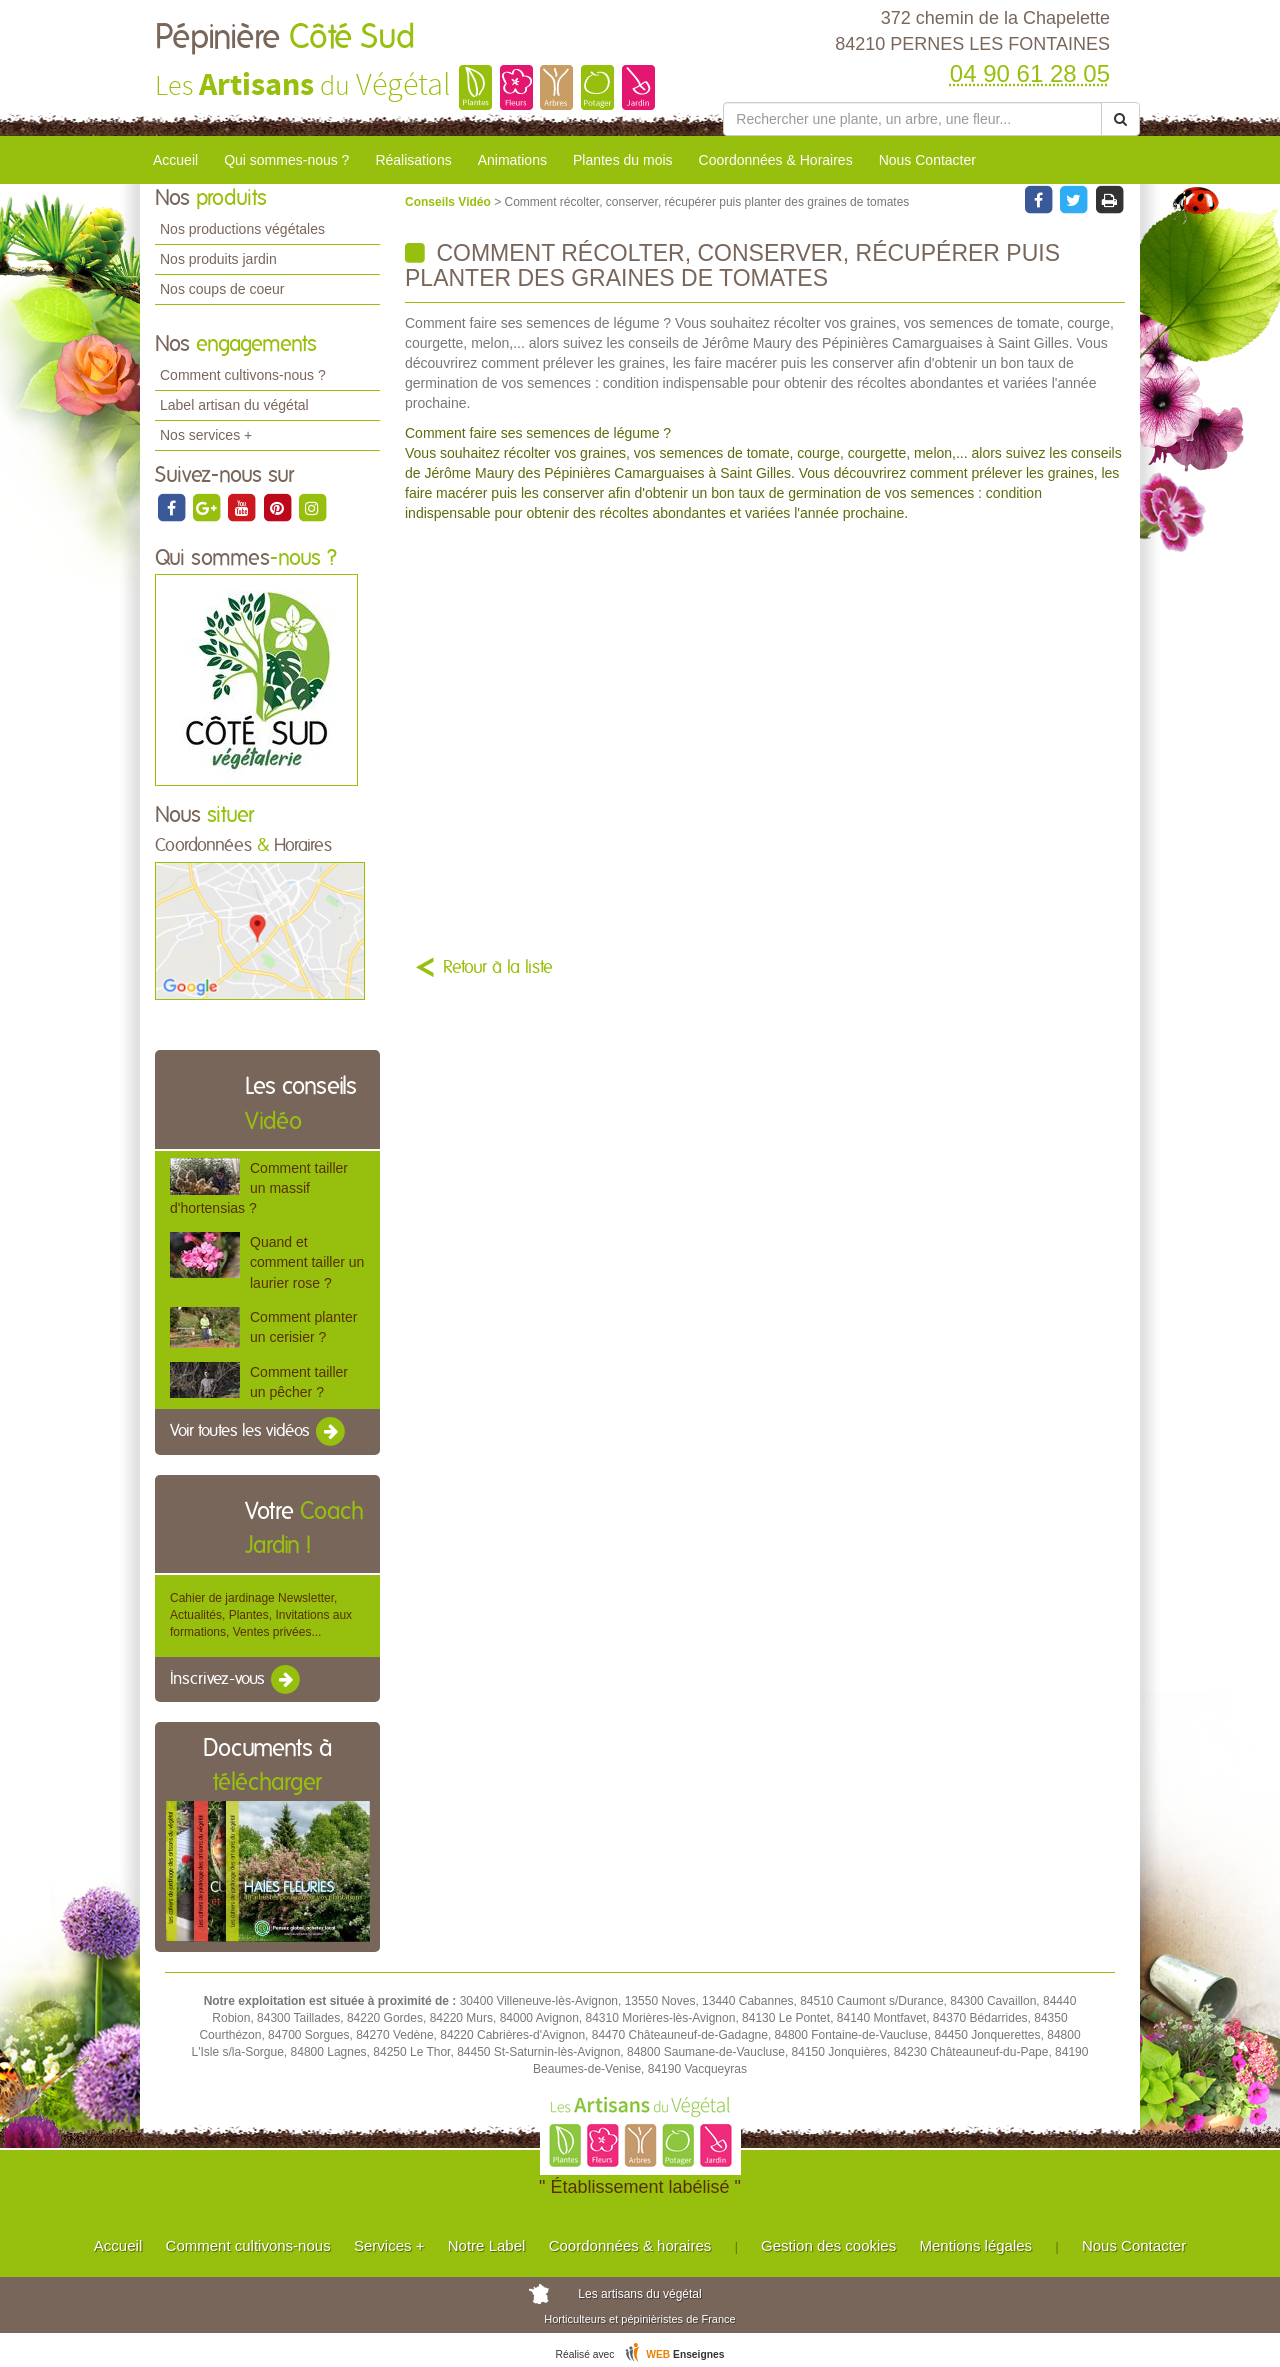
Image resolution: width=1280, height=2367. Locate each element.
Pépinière (285, 38)
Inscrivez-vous (236, 1680)
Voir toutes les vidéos (259, 1432)
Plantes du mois (623, 160)
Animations (512, 160)
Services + (389, 2245)
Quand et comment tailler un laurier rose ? (307, 1262)
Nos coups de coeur (222, 289)
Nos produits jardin (218, 259)
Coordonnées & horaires (630, 2245)
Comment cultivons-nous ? (243, 375)
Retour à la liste (498, 968)
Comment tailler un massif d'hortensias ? (259, 1188)
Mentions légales (976, 2245)
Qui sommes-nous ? (286, 160)
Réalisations (413, 160)
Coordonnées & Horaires (776, 160)
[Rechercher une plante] (912, 119)
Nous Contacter (927, 160)
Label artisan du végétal (234, 405)
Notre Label (487, 2245)
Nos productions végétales (242, 229)
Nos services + (206, 435)
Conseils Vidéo (449, 202)
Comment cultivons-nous (248, 2245)
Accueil (175, 160)
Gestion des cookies (828, 2245)
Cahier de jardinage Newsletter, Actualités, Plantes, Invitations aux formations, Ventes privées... (261, 1615)
